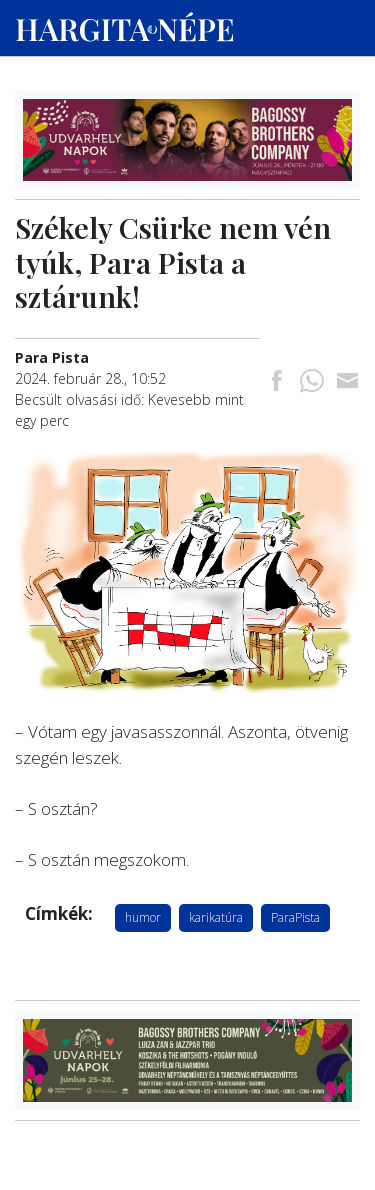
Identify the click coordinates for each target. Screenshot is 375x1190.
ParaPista (295, 917)
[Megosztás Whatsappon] (312, 382)
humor (143, 917)
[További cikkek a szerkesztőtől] (52, 357)
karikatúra (216, 917)
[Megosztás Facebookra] (277, 382)
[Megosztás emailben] (347, 382)
